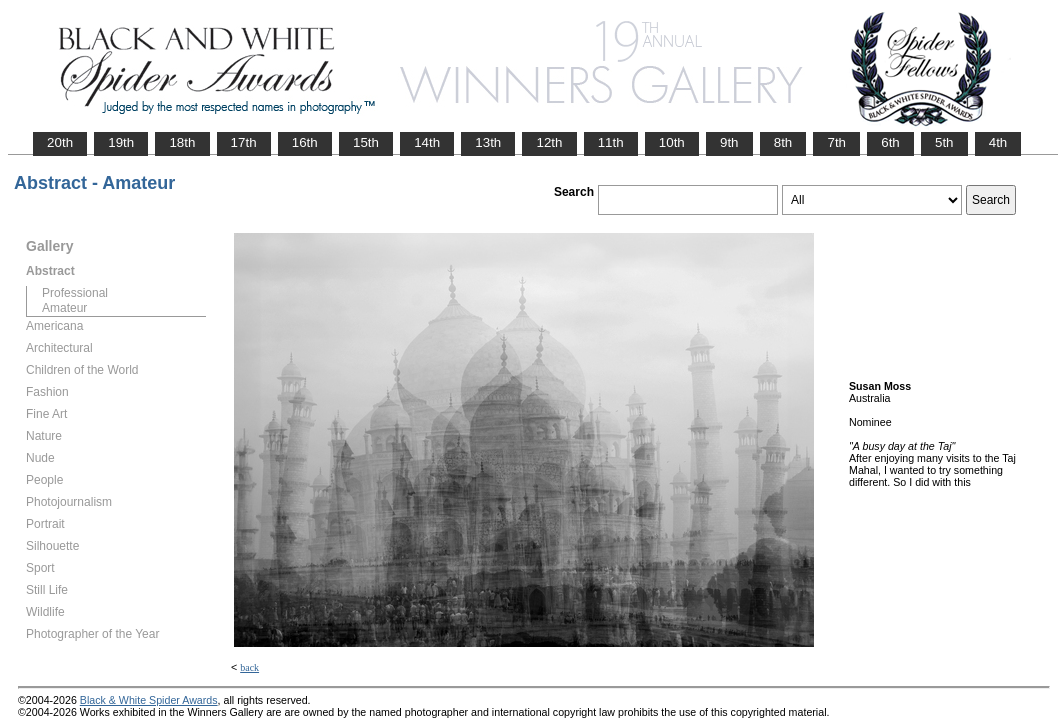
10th (672, 142)
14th (427, 142)
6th (890, 142)
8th (783, 142)
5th (944, 142)
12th (549, 142)
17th (244, 142)
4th (998, 142)
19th (121, 142)
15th (366, 142)
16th (305, 142)
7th (836, 142)
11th (611, 142)
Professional (75, 293)
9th (729, 142)
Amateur (64, 308)
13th (488, 142)
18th (182, 142)
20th (60, 142)
